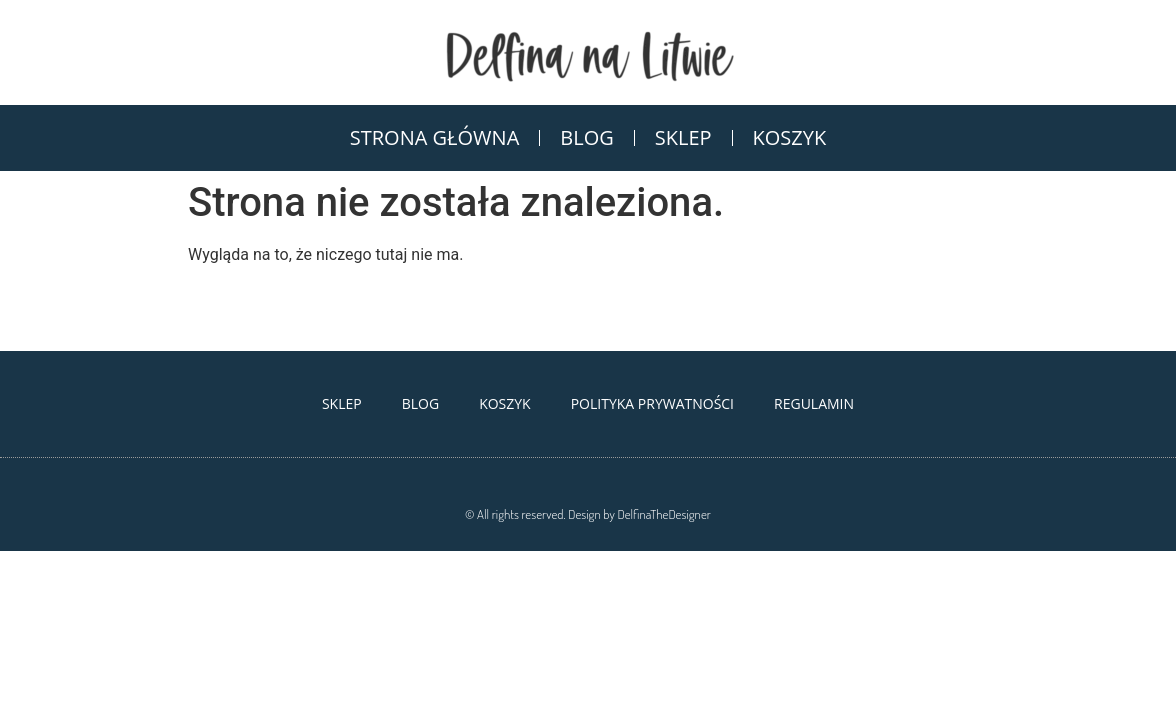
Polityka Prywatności (652, 403)
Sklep (683, 137)
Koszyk (790, 137)
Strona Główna (435, 137)
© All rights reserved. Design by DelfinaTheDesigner (588, 514)
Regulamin (814, 403)
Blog (586, 137)
